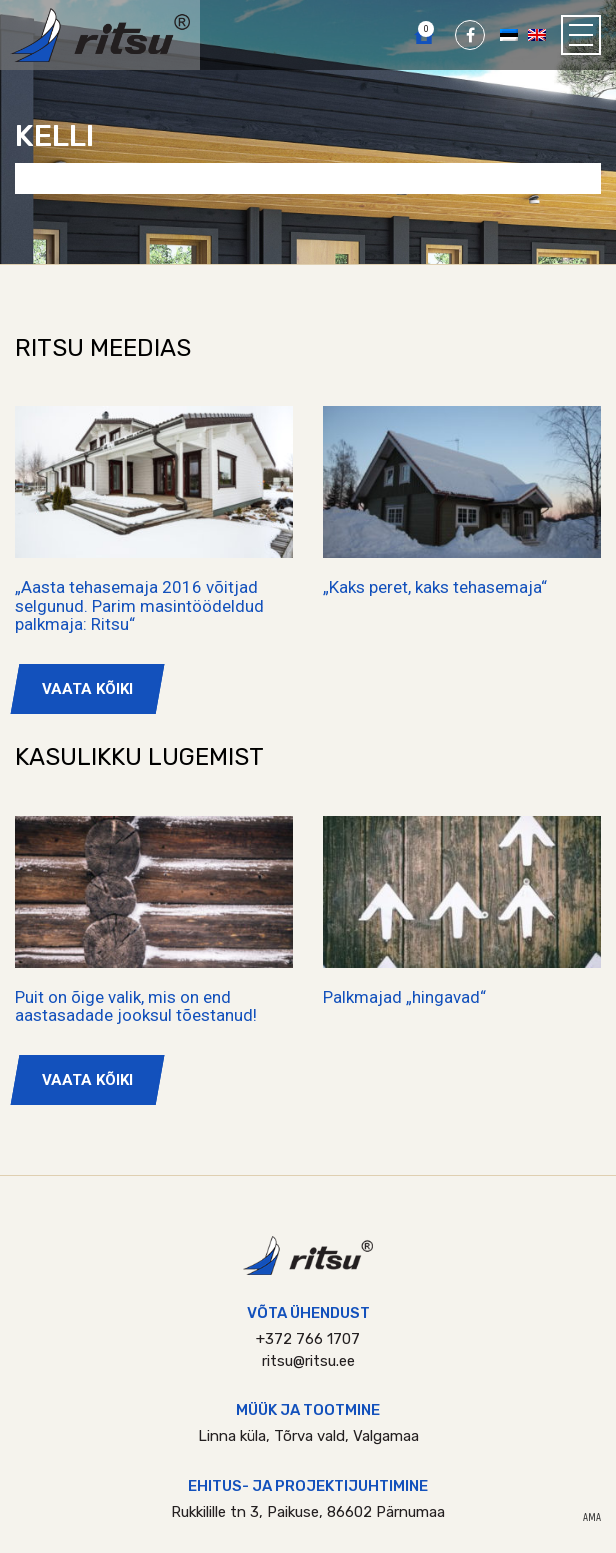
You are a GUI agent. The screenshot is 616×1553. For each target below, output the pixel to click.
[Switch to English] (537, 34)
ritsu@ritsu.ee (308, 1361)
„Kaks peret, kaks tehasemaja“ (435, 587)
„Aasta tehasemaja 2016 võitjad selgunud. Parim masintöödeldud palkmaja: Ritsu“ (139, 605)
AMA (592, 1518)
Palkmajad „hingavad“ (404, 997)
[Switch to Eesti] (509, 34)
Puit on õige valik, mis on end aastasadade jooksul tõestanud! (136, 1006)
